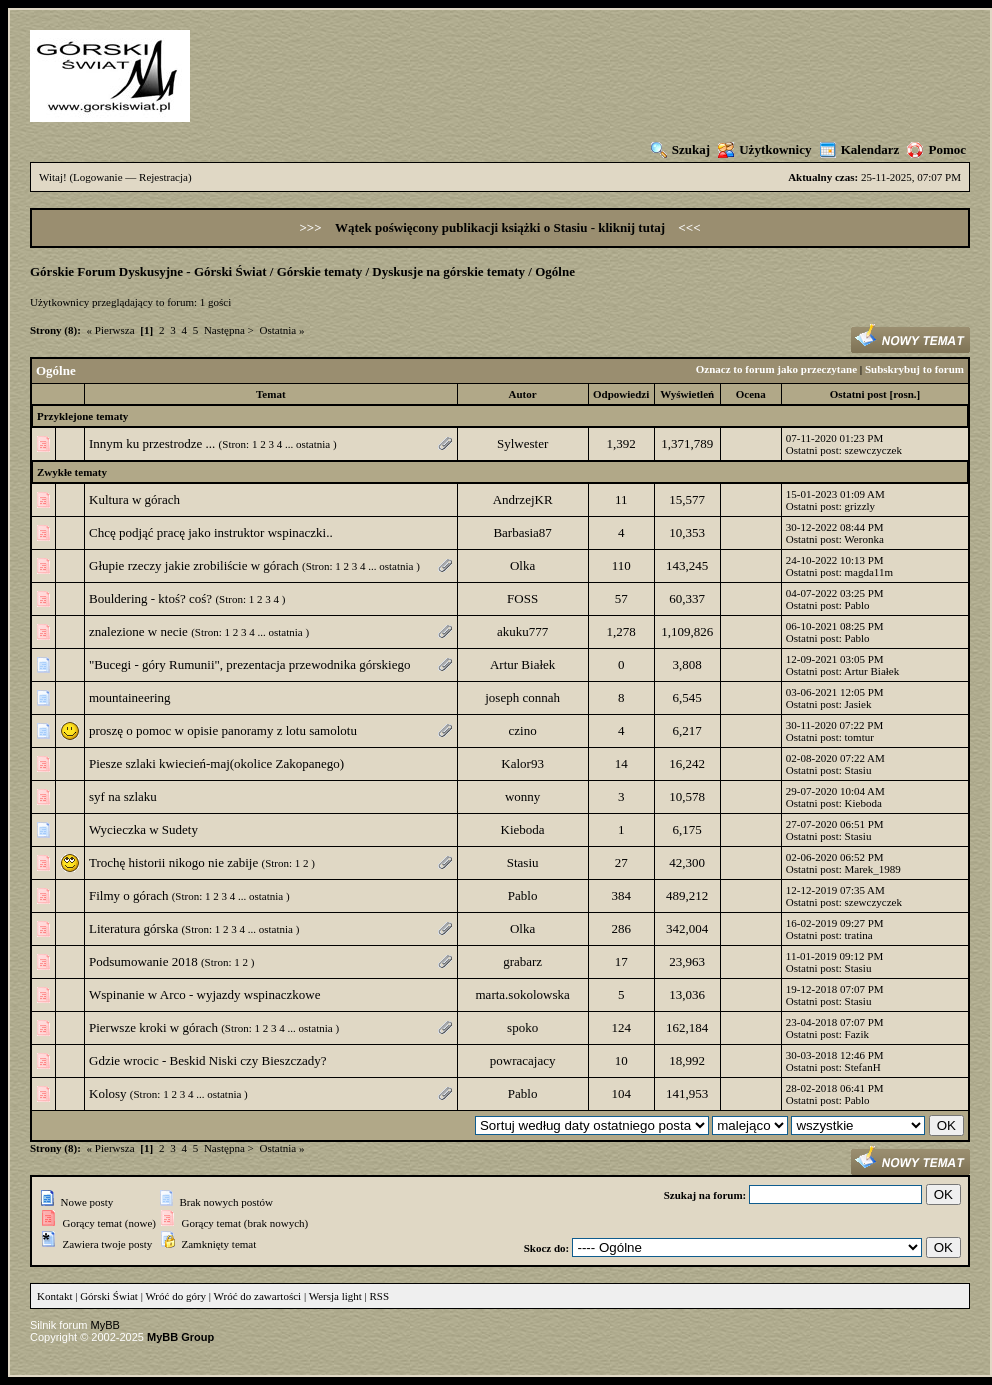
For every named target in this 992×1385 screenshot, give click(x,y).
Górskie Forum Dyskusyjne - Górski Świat (148, 271)
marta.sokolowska (523, 994)
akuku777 (522, 631)
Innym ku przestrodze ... (152, 443)
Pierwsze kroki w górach (153, 1027)
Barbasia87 (522, 532)
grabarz (522, 961)
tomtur (859, 737)
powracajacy (523, 1060)
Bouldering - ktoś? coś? (150, 598)
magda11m (869, 572)
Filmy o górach (128, 895)
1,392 (621, 443)
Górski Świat (109, 1296)
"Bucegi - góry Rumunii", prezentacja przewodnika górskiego (249, 664)
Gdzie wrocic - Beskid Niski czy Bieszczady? (208, 1060)
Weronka (863, 539)
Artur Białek (522, 664)
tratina (859, 935)
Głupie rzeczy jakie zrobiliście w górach (194, 565)
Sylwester (522, 443)
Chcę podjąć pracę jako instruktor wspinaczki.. (211, 532)
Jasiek (858, 704)
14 (621, 763)
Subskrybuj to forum (914, 369)
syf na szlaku (123, 796)
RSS (380, 1296)
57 (621, 598)
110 (621, 565)
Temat (271, 394)
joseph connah (522, 697)
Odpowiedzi (621, 394)
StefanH (863, 1067)
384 (621, 895)
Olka (522, 565)
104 (621, 1093)
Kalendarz (860, 149)
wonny (522, 796)
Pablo (857, 605)
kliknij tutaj (633, 227)
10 (621, 1060)
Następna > (229, 330)
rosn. (904, 394)
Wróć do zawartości (258, 1296)
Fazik (857, 1034)
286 (621, 928)
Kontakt (54, 1296)
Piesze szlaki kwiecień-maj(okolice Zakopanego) (216, 763)
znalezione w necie (138, 631)
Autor (523, 394)
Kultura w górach (134, 499)
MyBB (105, 1325)
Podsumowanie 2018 (143, 961)
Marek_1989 (873, 869)
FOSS (522, 598)
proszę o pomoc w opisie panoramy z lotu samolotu (223, 730)
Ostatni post (858, 394)
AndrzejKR (523, 499)
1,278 (621, 631)
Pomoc (936, 149)
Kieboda (863, 803)
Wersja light (335, 1296)
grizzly (860, 506)
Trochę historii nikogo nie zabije (173, 862)
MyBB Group (180, 1337)
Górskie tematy (320, 271)
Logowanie (97, 177)
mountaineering (130, 697)
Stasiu (858, 770)
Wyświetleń (687, 394)
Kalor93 (522, 763)
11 (621, 499)
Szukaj (680, 149)
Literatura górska (133, 928)
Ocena (751, 394)
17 (621, 961)
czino (523, 730)
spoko (522, 1027)
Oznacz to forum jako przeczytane (776, 369)
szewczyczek (873, 450)
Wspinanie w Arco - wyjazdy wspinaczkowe (204, 994)
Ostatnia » (282, 330)
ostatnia (313, 444)
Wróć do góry (175, 1296)
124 (621, 1027)
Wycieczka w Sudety (143, 829)
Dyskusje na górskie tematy (448, 271)
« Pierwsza (111, 330)
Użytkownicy (764, 149)
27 (621, 862)
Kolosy (108, 1093)
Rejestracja (163, 177)
